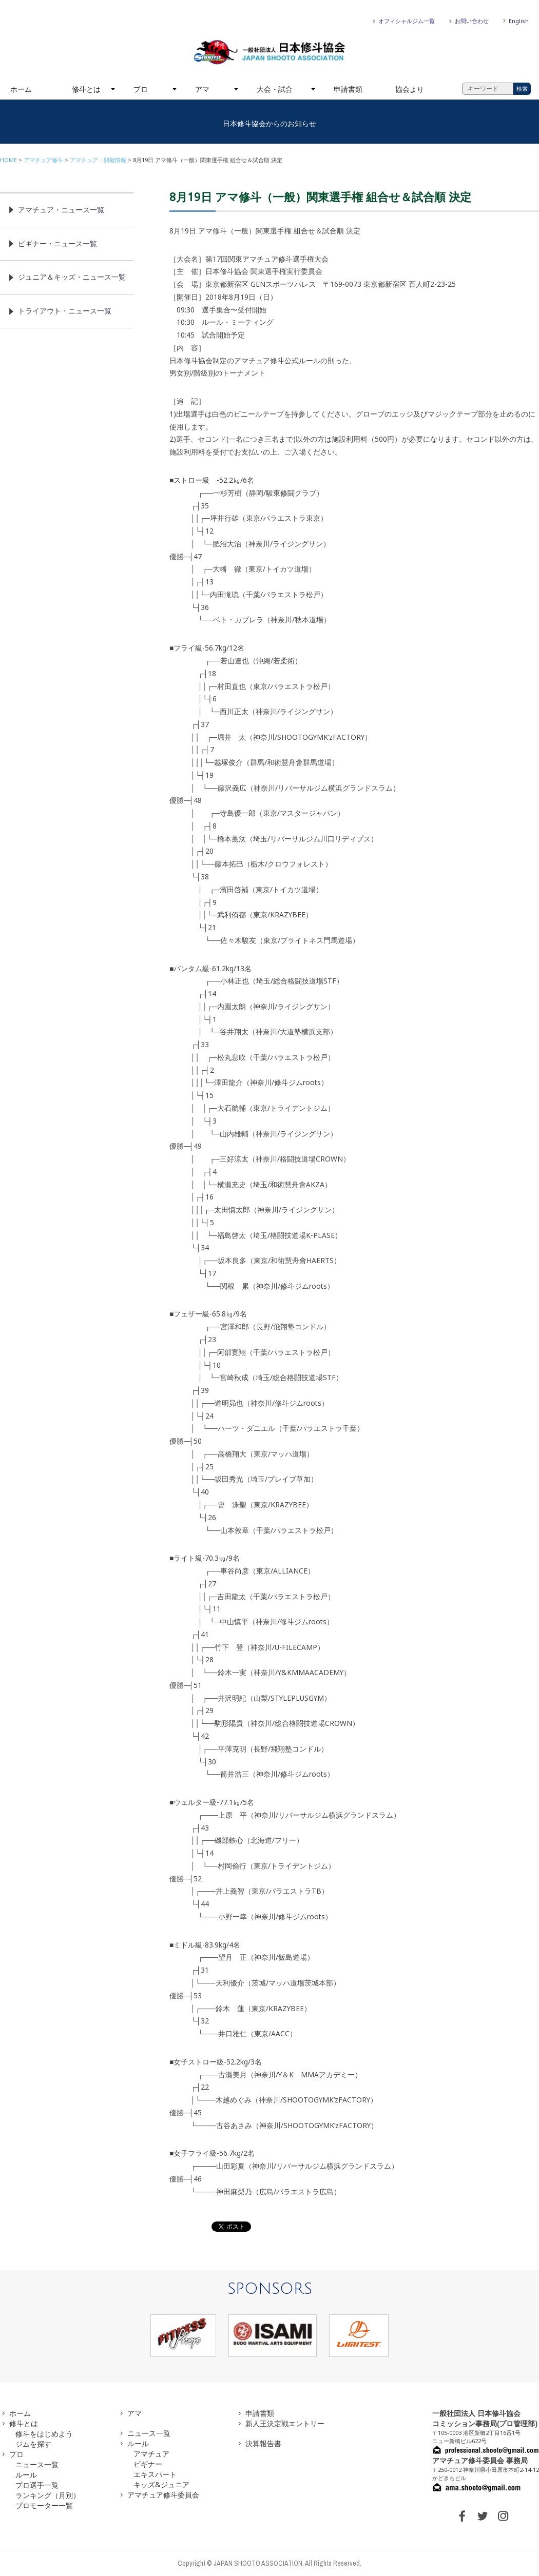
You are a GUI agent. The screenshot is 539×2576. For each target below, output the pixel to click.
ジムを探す (33, 2444)
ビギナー (147, 2464)
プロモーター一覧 (44, 2505)
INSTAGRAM (503, 2516)
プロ (140, 89)
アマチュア (151, 2454)
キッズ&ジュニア (161, 2484)
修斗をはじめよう (44, 2434)
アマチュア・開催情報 (98, 160)
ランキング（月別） (47, 2495)
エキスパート (155, 2474)
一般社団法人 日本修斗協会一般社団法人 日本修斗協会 (269, 52)
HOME (8, 160)
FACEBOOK (462, 2516)
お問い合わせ (472, 21)
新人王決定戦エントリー (284, 2423)
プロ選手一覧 (37, 2485)
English (519, 21)
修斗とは (86, 89)
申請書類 (348, 89)
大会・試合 (275, 89)
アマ (202, 89)
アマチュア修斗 (43, 160)
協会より (409, 89)
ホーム (21, 89)
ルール (26, 2475)
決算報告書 (263, 2443)
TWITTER (482, 2516)
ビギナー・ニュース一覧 (57, 243)
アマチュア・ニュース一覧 (61, 209)
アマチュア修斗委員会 (163, 2495)
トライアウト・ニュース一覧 (64, 311)
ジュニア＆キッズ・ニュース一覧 (72, 277)
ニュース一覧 (37, 2464)
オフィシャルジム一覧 (406, 21)
